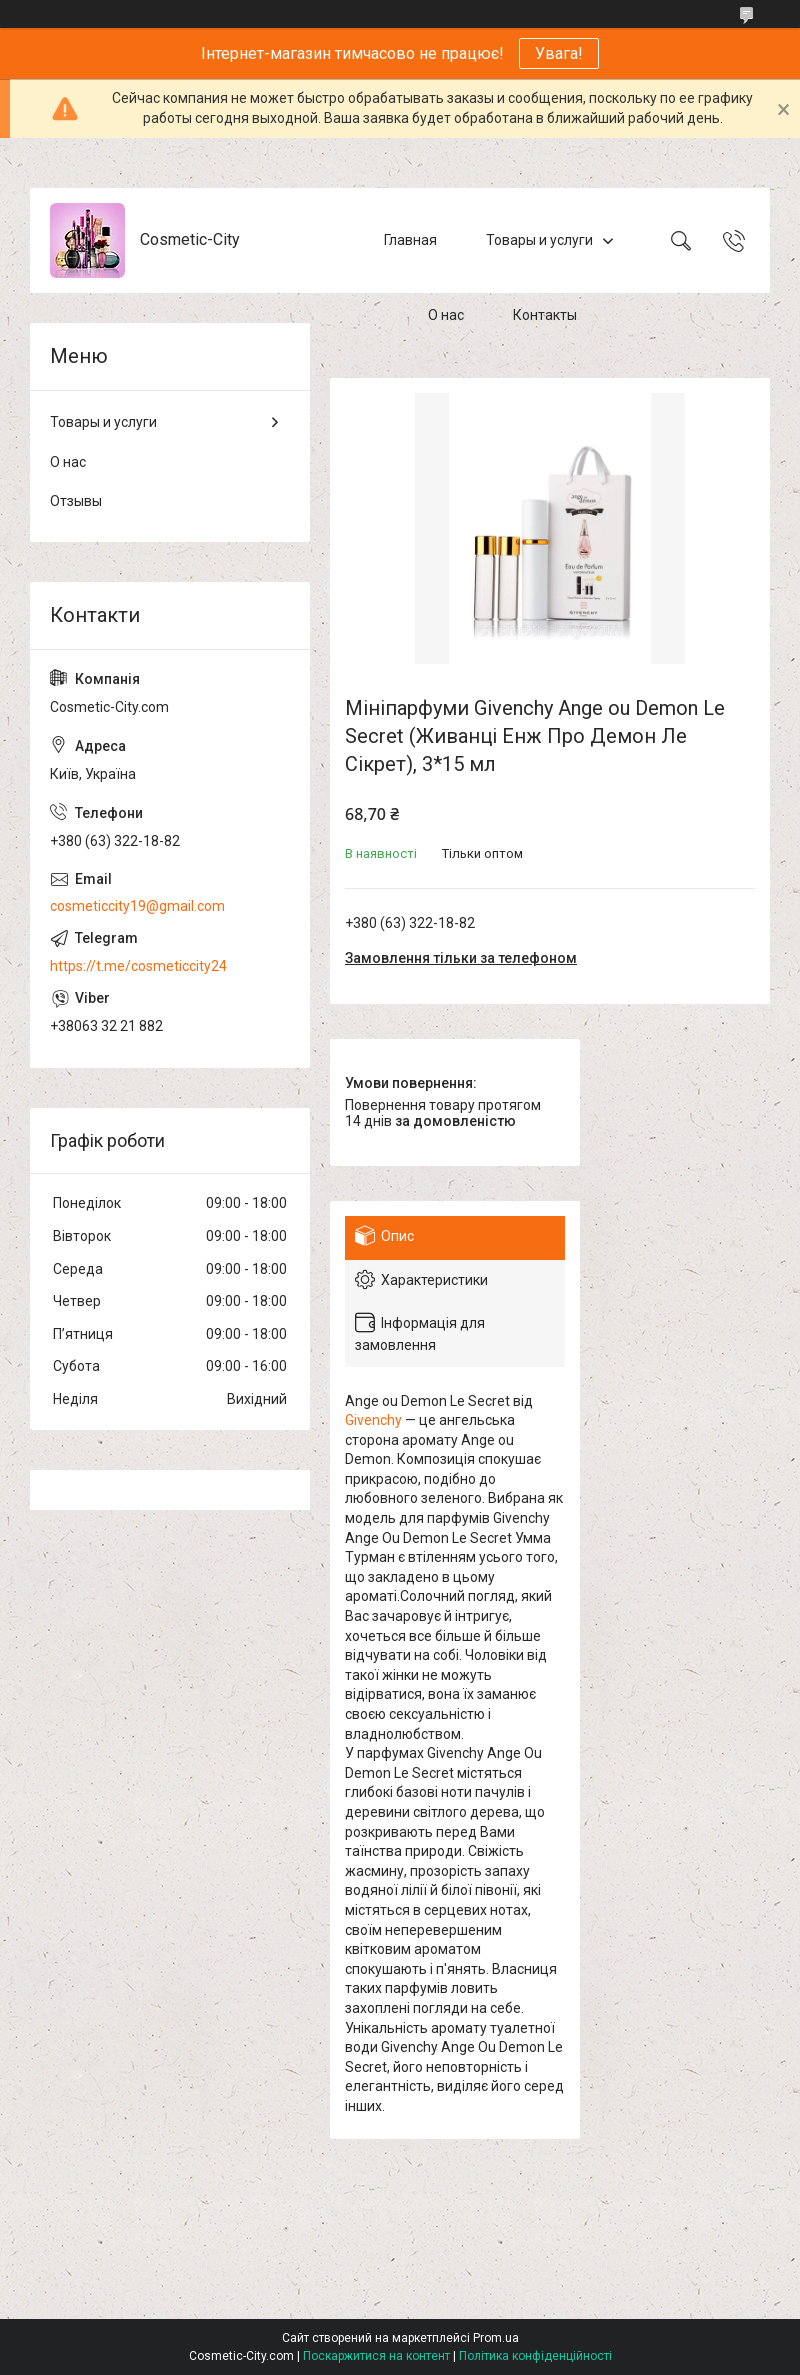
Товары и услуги (539, 240)
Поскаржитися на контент (376, 2356)
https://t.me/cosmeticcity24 (138, 966)
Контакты (545, 315)
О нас (446, 315)
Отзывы (76, 501)
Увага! (559, 53)
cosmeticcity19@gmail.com (137, 906)
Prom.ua (496, 2338)
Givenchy (373, 1420)
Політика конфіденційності (535, 2356)
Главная (410, 240)
